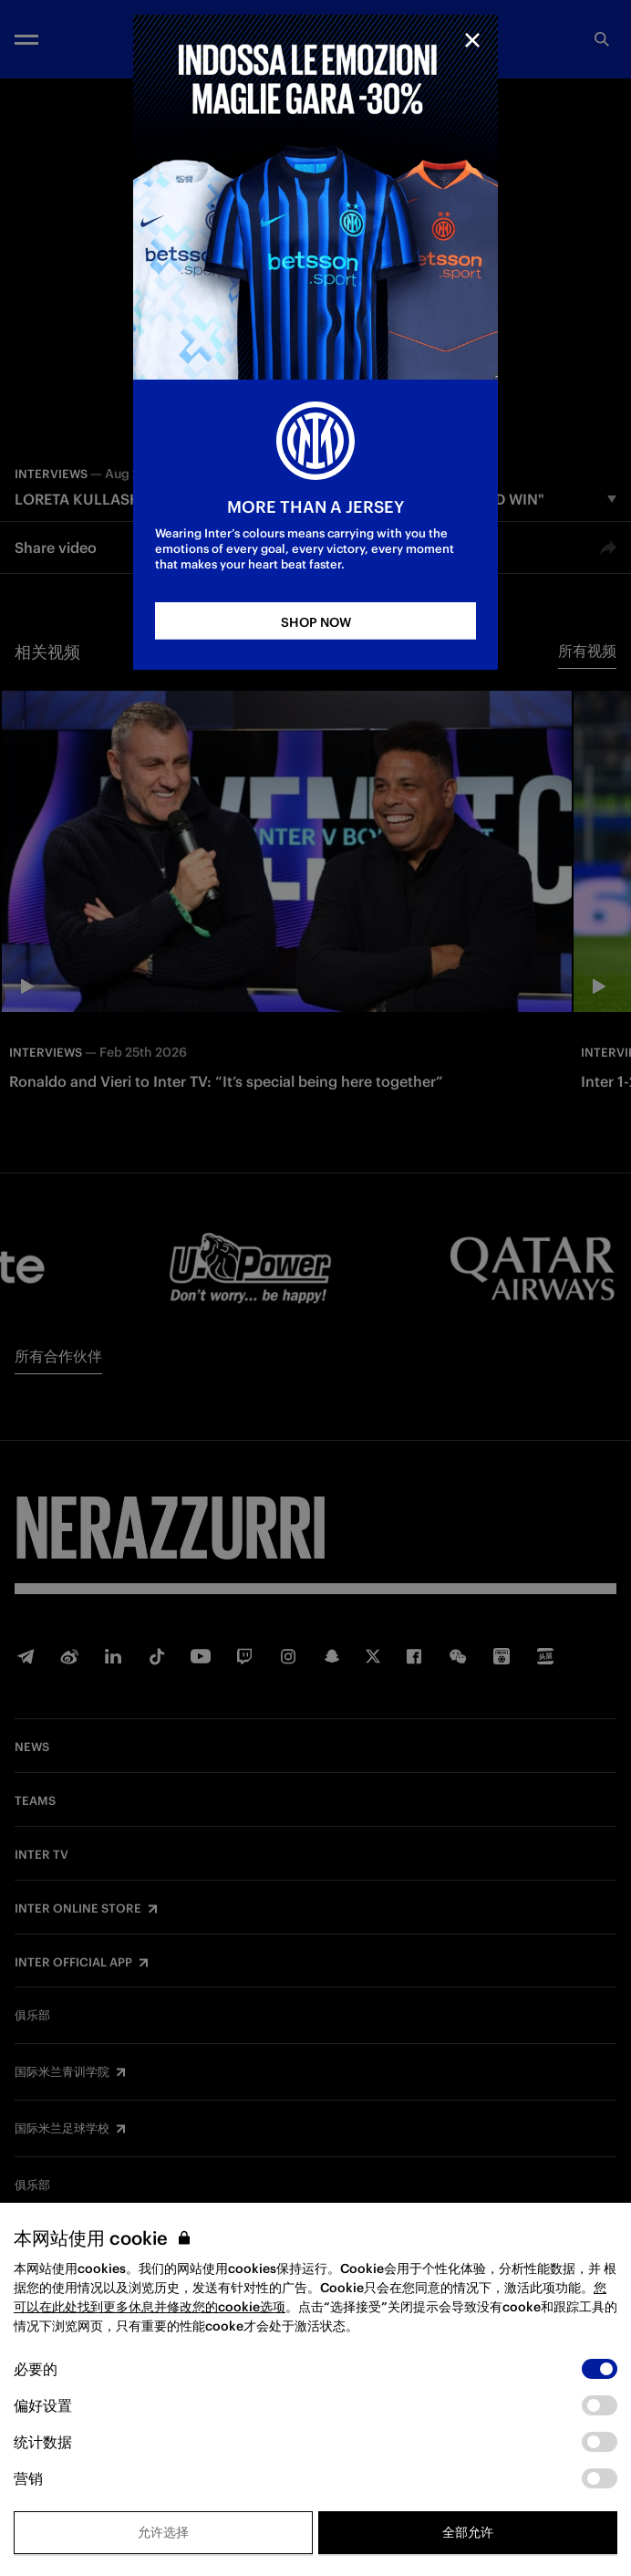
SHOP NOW (316, 622)
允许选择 (163, 2532)
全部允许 (467, 2532)
